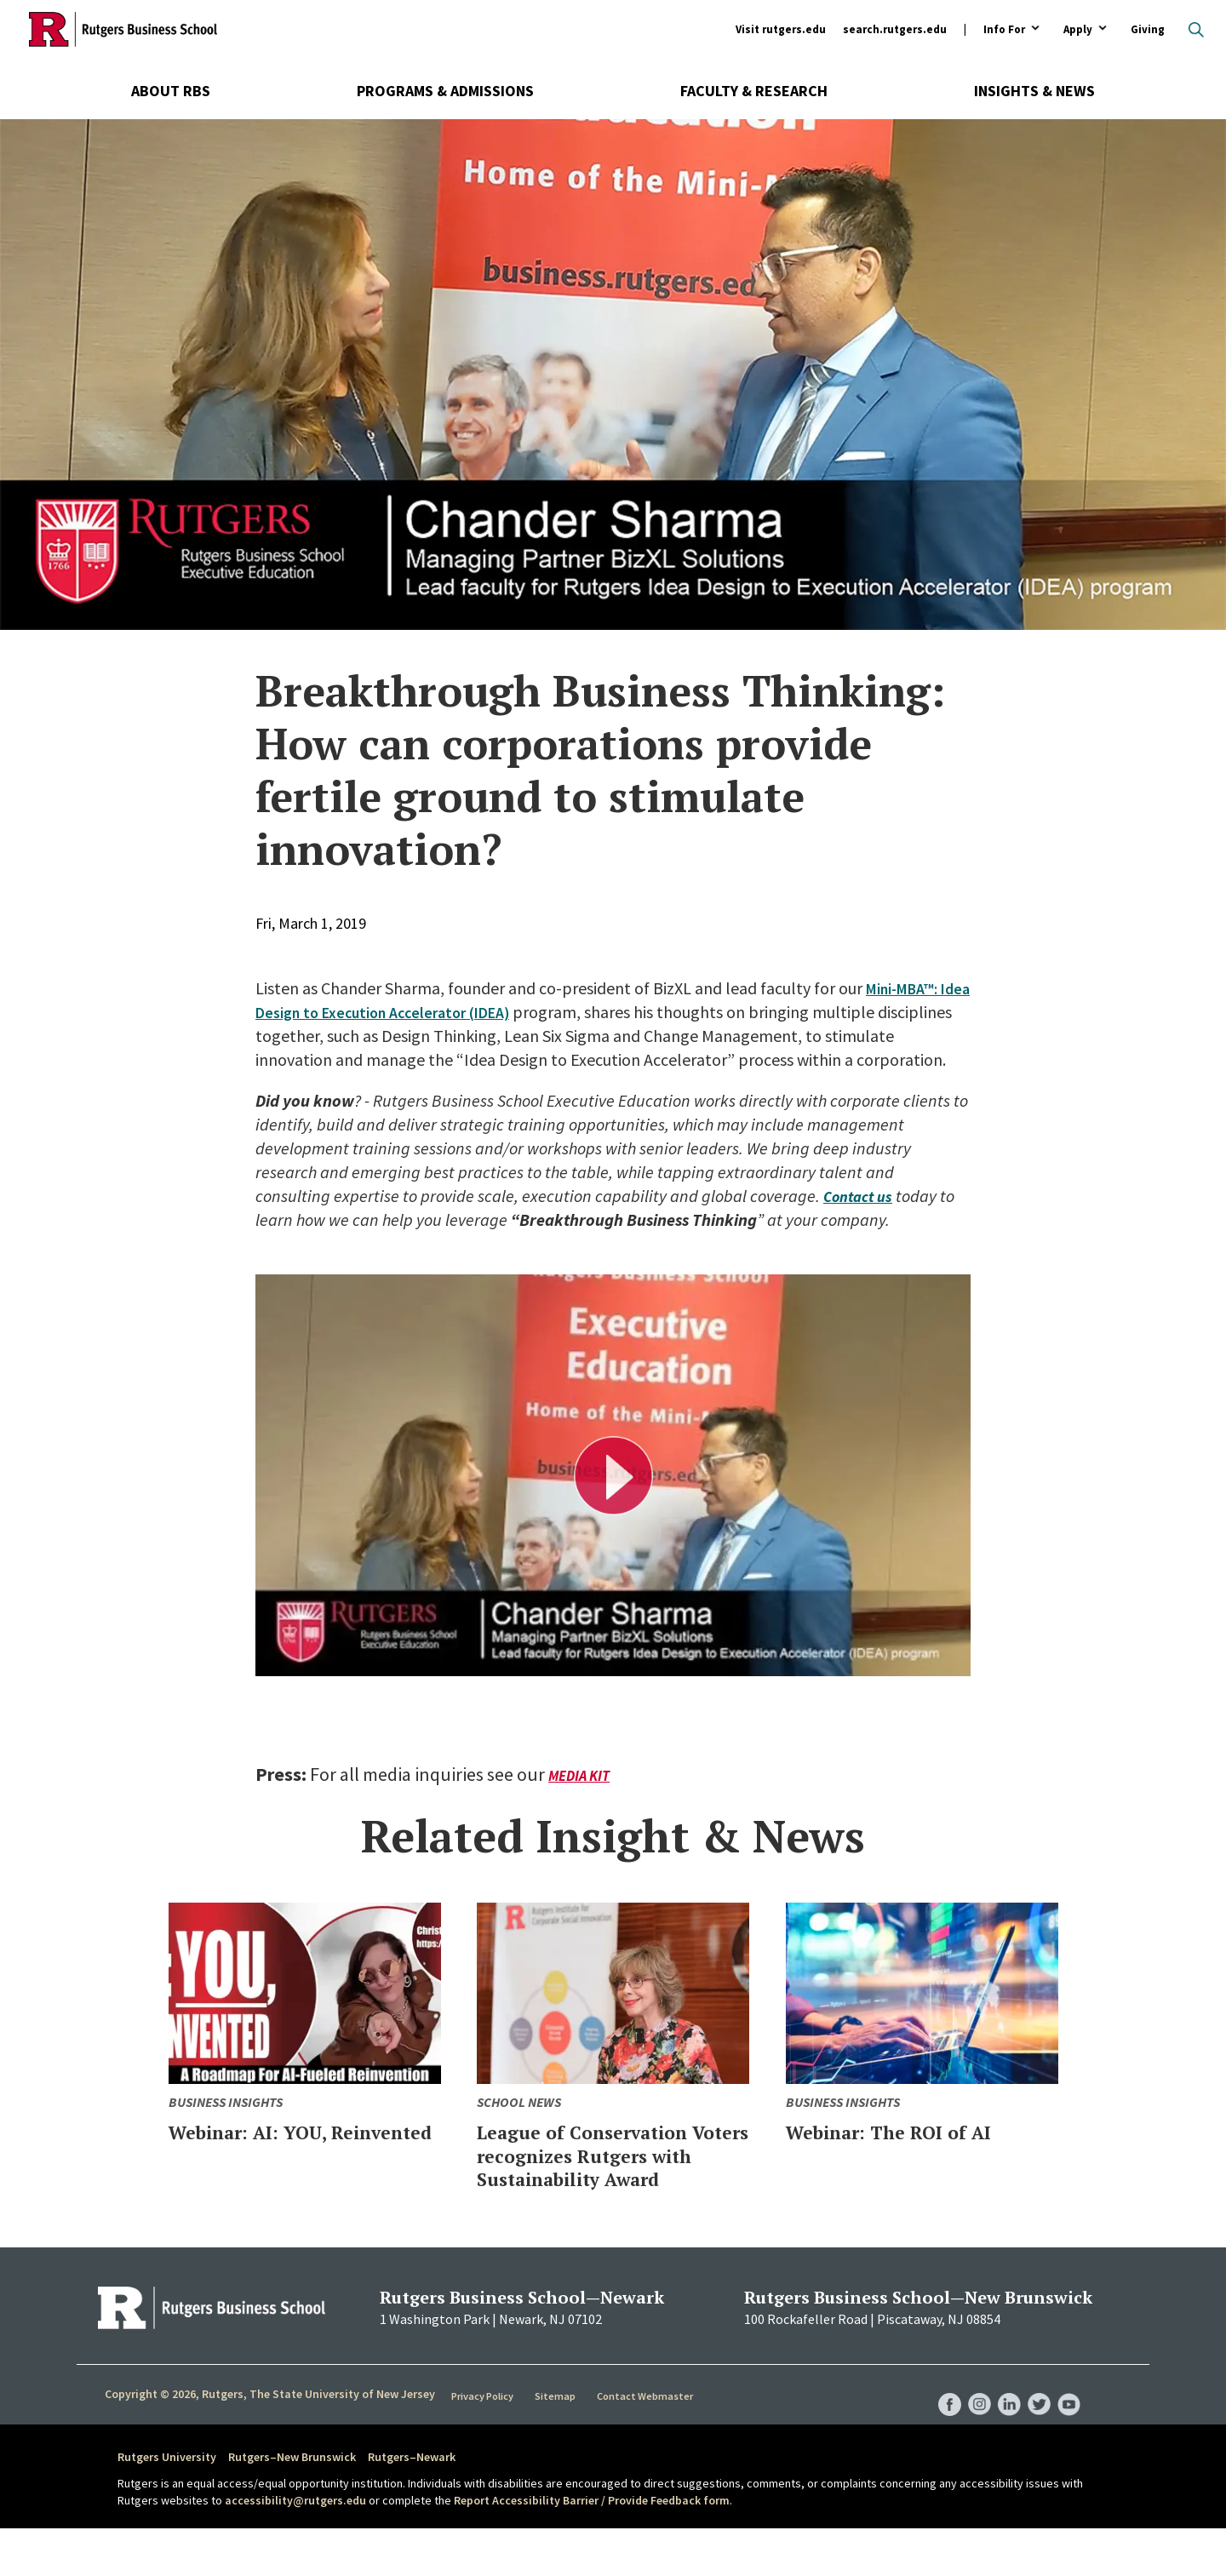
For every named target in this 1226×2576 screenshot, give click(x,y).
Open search (1196, 30)
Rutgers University (166, 2504)
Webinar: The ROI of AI (908, 2155)
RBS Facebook (938, 2434)
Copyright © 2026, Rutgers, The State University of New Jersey (270, 2441)
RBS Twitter (1035, 2434)
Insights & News (1034, 90)
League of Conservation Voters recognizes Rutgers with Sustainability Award (601, 2190)
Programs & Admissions (445, 90)
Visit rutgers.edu (781, 29)
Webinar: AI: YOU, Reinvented (263, 2167)
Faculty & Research (754, 90)
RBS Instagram (970, 2434)
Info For (1004, 30)
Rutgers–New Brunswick (292, 2504)
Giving (1148, 29)
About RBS (170, 90)
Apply (1077, 30)
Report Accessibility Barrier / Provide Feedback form (592, 2547)
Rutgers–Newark (411, 2504)
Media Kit (581, 1799)
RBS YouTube (1067, 2434)
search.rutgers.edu (895, 29)
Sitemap (557, 2442)
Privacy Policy (484, 2442)
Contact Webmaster (646, 2442)
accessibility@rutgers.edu (295, 2547)
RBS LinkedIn (1003, 2434)
